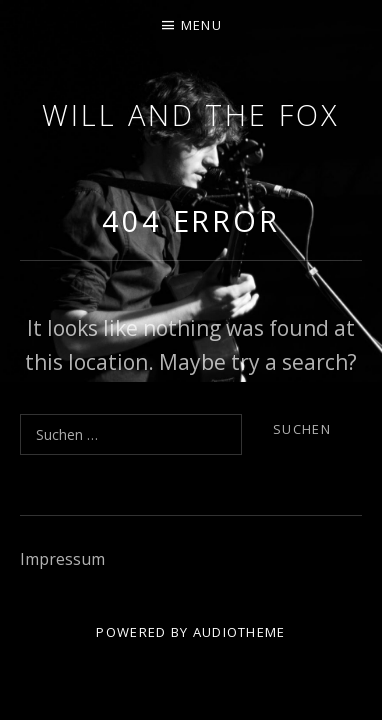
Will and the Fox (190, 114)
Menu (201, 25)
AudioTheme (239, 632)
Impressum (62, 559)
